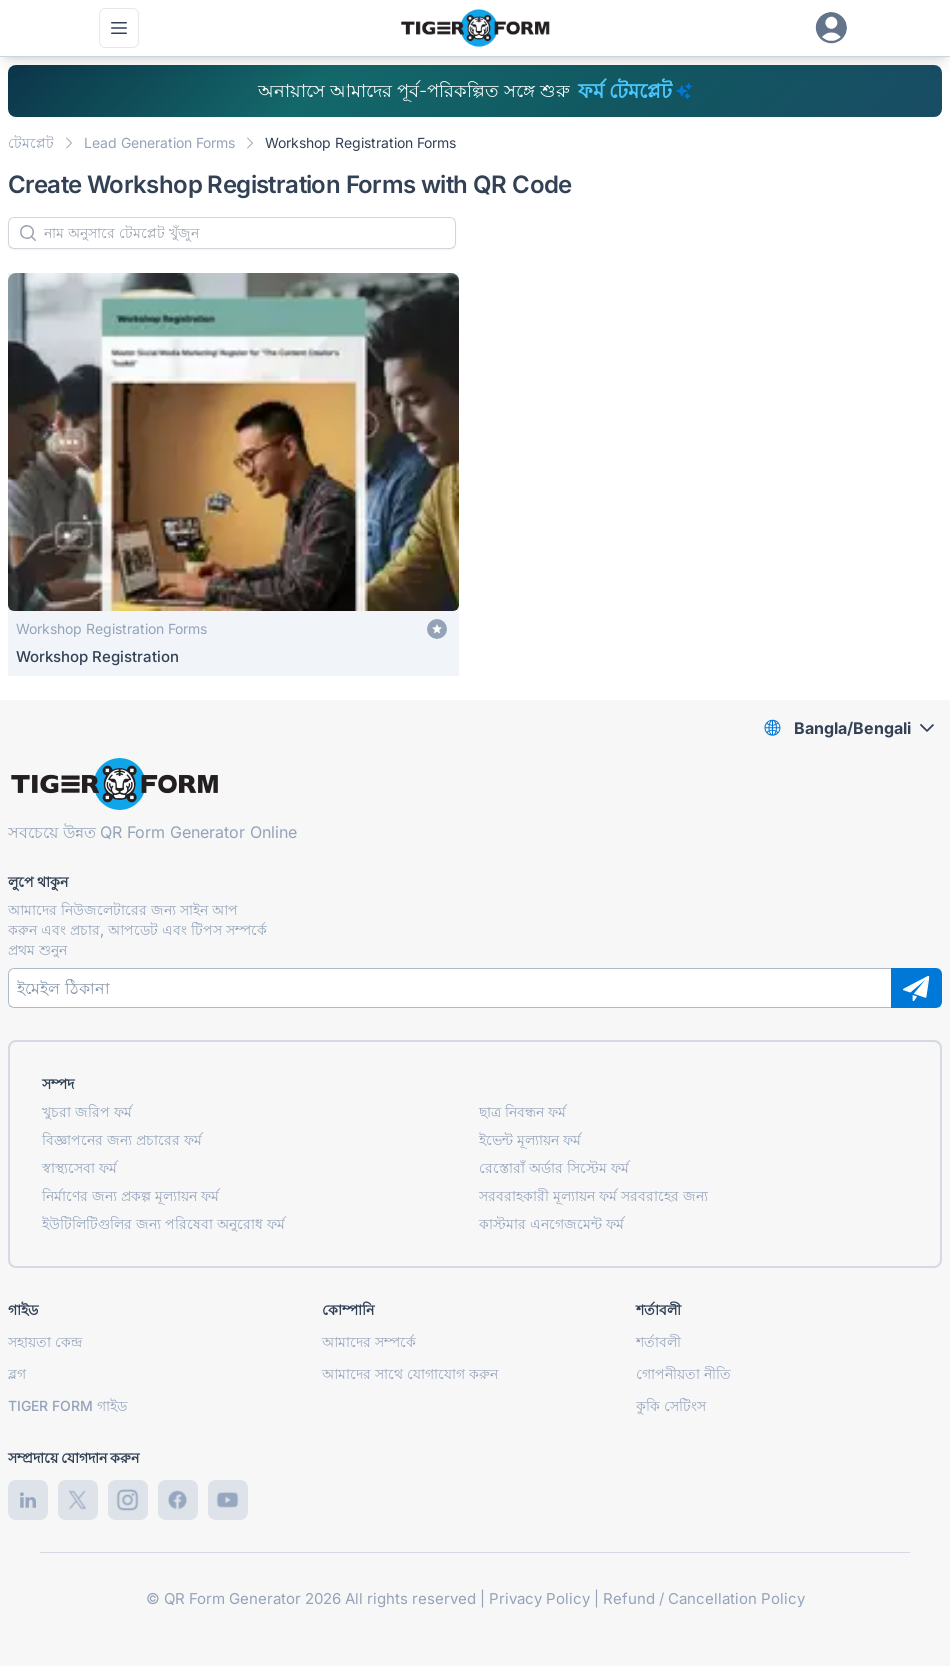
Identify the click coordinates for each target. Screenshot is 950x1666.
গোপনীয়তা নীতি (683, 1373)
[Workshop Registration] (233, 474)
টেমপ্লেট (31, 142)
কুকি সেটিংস (671, 1405)
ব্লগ (17, 1373)
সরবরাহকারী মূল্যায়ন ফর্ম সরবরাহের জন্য (593, 1195)
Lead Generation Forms (159, 142)
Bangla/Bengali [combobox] (852, 728)
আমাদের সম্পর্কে (369, 1341)
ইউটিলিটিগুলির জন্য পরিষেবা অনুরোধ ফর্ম (163, 1223)
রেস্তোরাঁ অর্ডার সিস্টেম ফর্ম (554, 1167)
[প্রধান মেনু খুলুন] (119, 28)
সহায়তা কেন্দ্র (45, 1341)
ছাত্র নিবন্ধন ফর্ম (522, 1111)
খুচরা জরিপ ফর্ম (87, 1111)
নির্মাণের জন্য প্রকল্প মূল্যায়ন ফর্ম (130, 1195)
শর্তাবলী (658, 1341)
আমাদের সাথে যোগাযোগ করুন (410, 1373)
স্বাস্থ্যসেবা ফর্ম (79, 1167)
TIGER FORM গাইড (67, 1405)
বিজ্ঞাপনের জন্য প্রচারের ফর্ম (122, 1139)
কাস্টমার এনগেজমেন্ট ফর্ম (551, 1223)
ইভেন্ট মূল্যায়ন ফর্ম (530, 1139)
